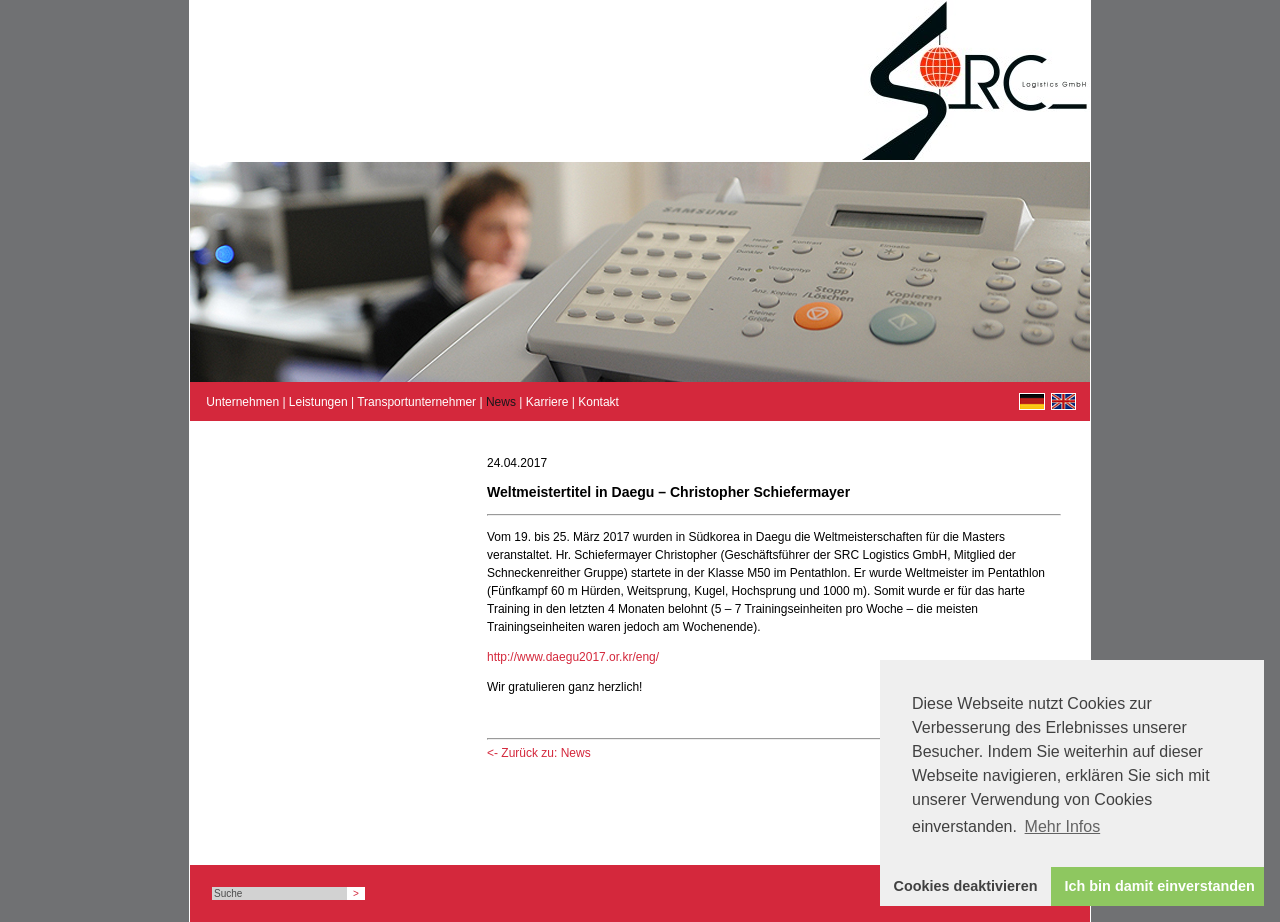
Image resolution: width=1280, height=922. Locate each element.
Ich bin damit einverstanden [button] (1160, 886)
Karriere (547, 402)
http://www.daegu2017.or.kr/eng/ (573, 657)
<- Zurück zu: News (539, 753)
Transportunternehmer (416, 402)
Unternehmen (242, 402)
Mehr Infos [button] (1063, 826)
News (501, 402)
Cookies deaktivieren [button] (966, 886)
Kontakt (598, 402)
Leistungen (318, 402)
